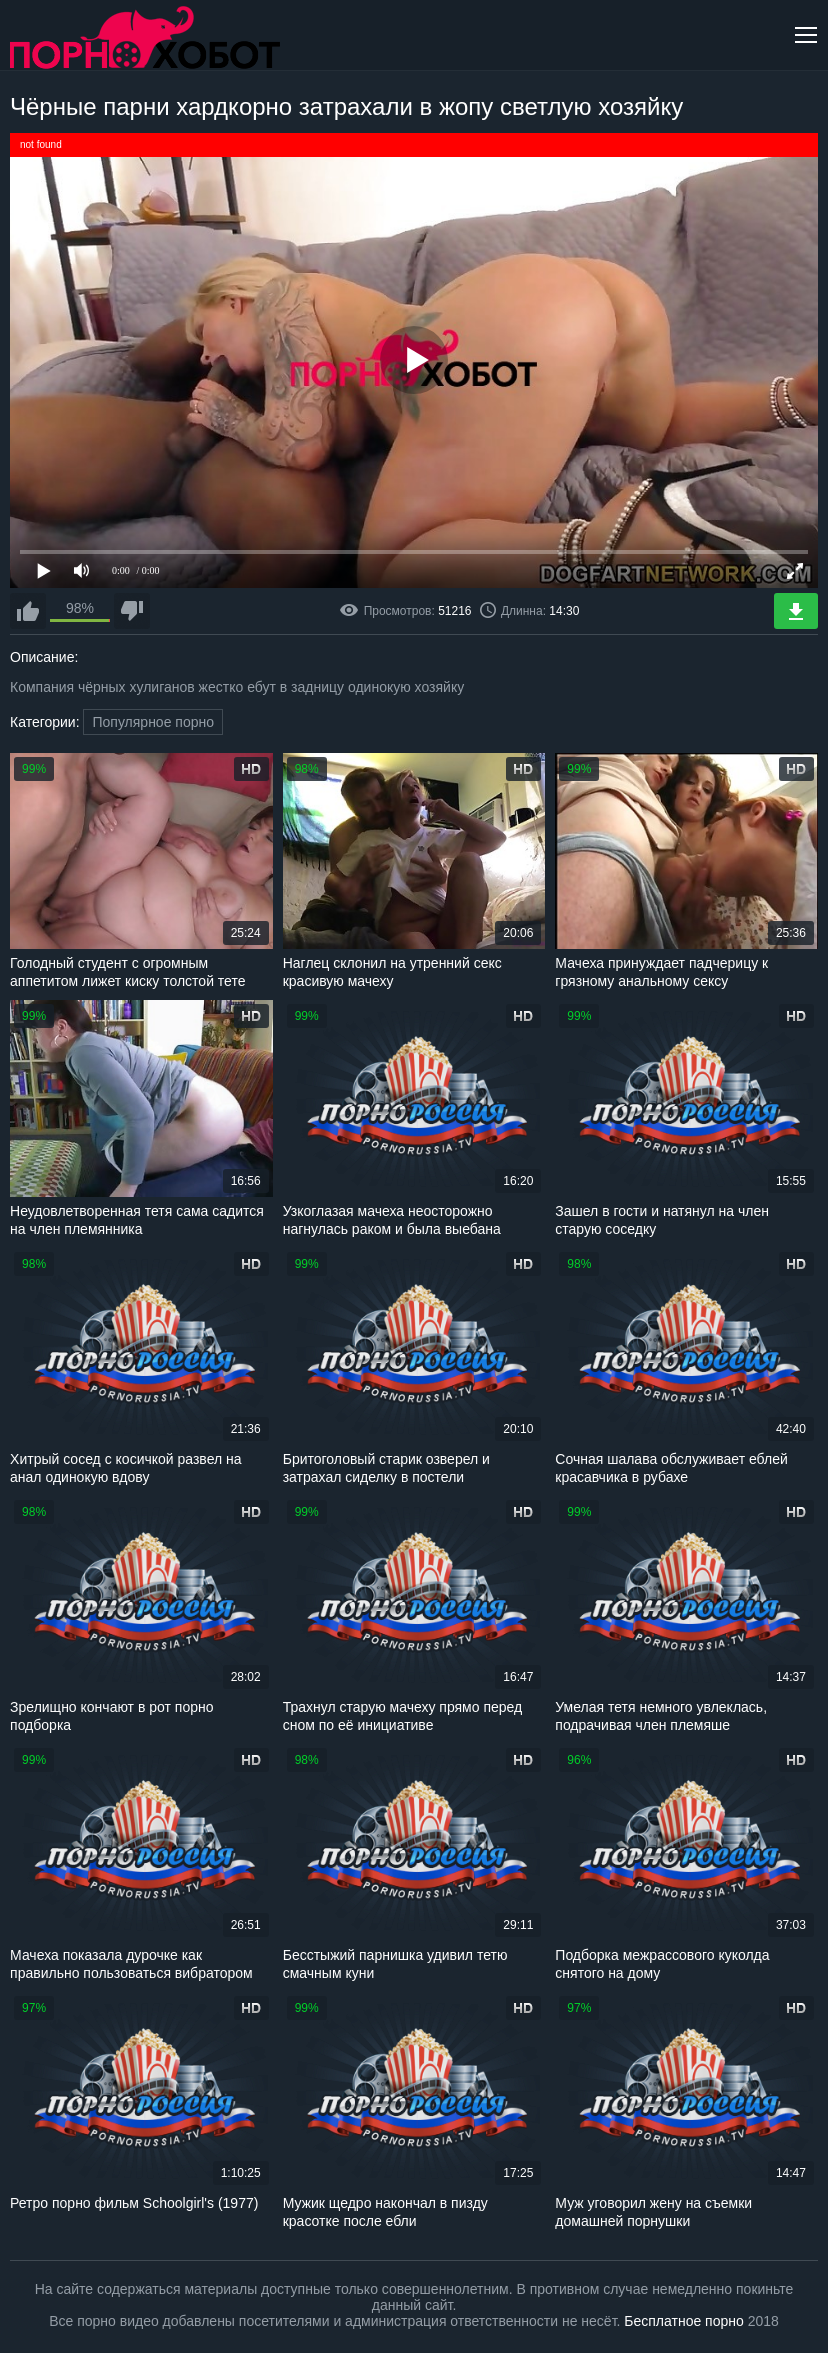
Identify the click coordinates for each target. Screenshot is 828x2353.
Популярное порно (153, 722)
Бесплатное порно (683, 2321)
